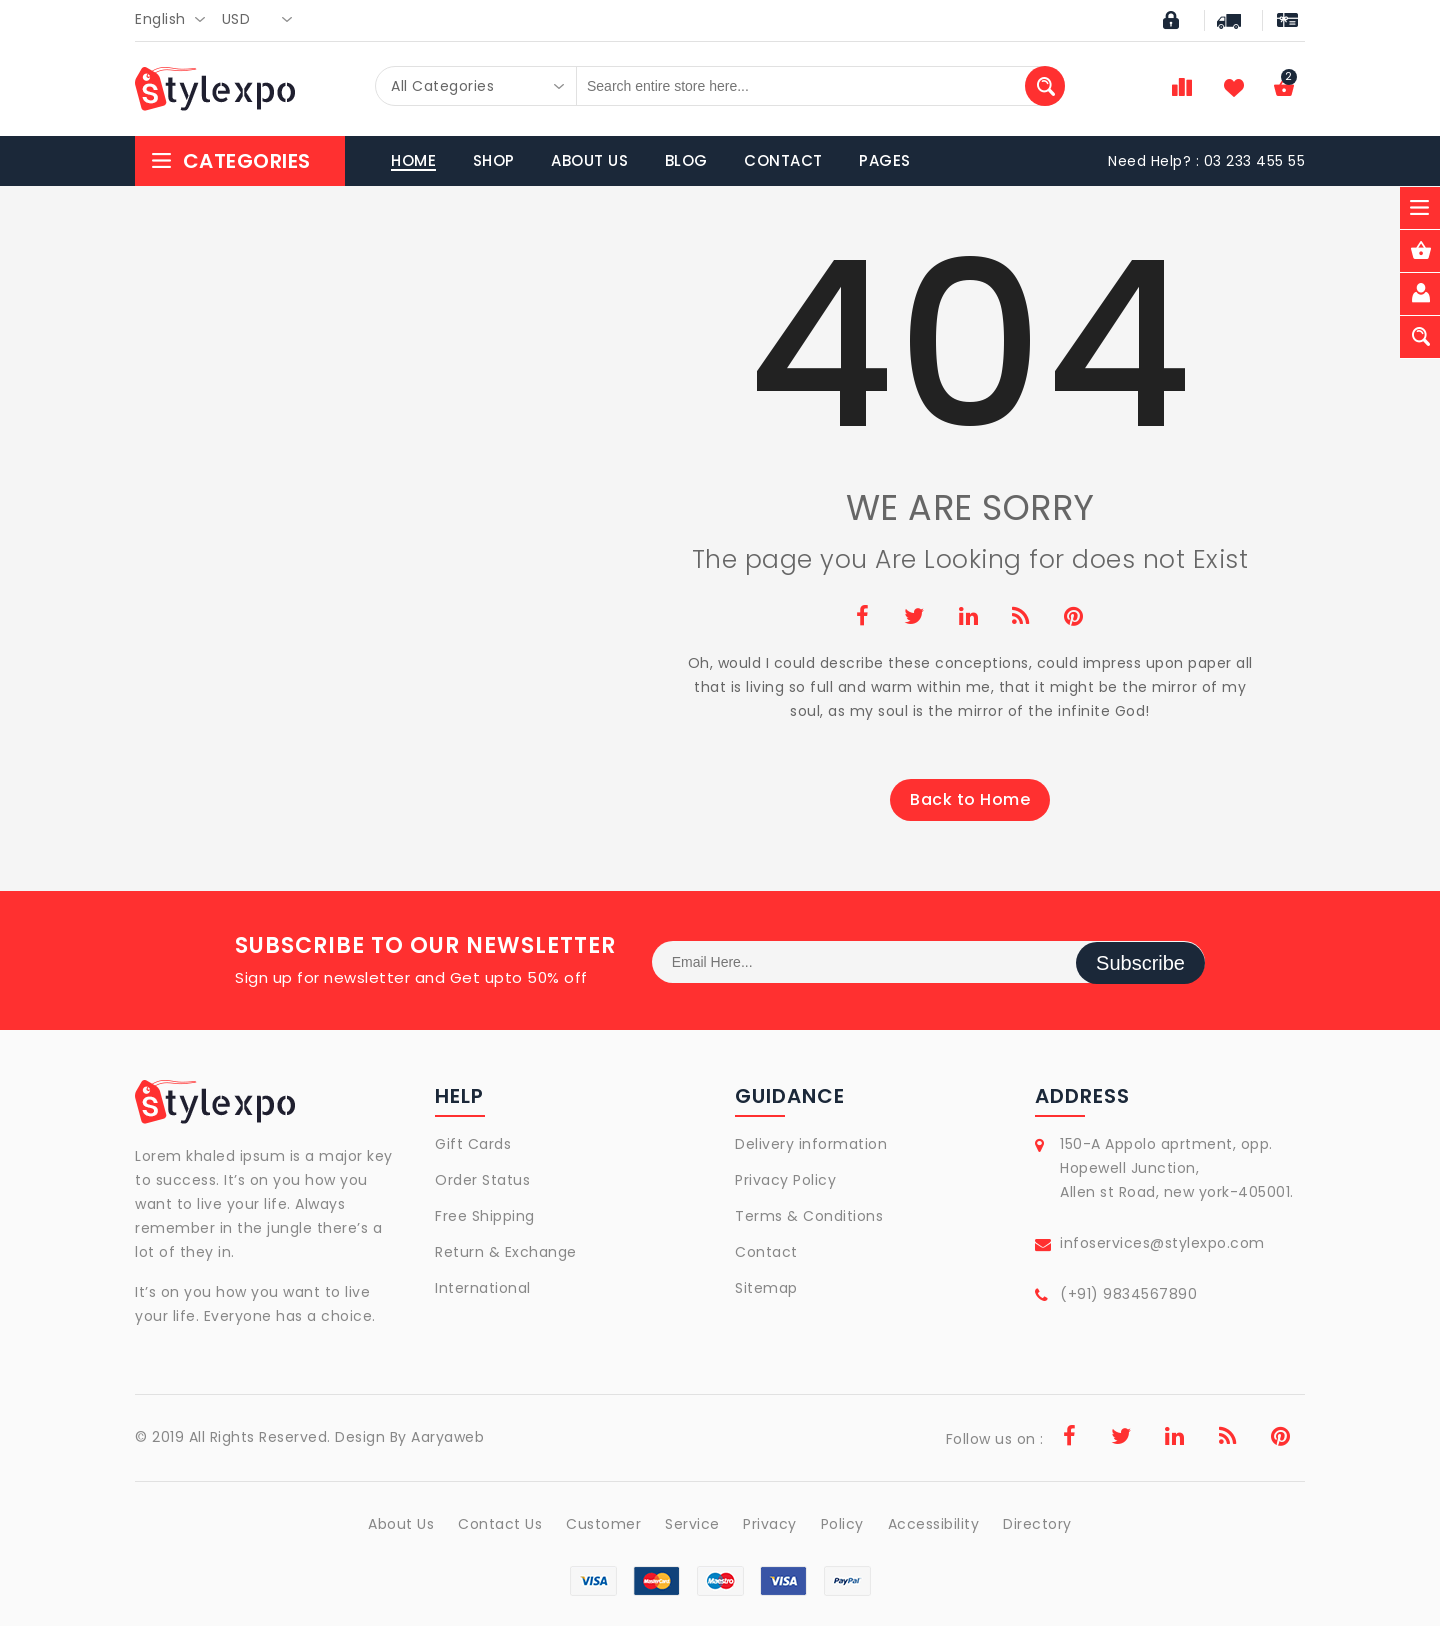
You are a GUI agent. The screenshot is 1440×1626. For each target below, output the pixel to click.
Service (692, 1524)
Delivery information (811, 1144)
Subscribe (1140, 962)
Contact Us (499, 1524)
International (483, 1288)
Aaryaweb (447, 1437)
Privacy (771, 1524)
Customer (602, 1524)
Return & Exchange (506, 1252)
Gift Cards (473, 1144)
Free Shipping (485, 1216)
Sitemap (766, 1288)
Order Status (482, 1180)
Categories (230, 161)
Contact (766, 1252)
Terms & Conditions (809, 1216)
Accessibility (935, 1524)
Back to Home (970, 799)
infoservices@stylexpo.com (1162, 1243)
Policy (843, 1524)
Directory (1039, 1524)
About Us (399, 1524)
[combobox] (176, 20)
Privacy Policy (785, 1180)
